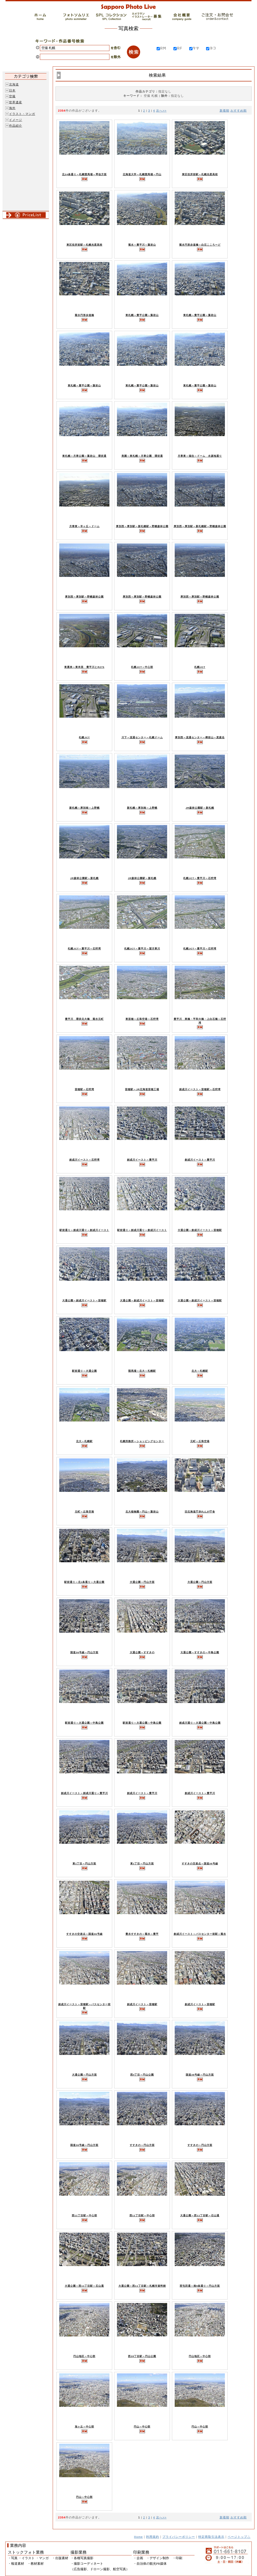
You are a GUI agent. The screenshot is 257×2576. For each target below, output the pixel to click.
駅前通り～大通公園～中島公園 (84, 1722)
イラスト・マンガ (22, 113)
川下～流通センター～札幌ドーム (142, 737)
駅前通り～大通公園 (84, 1370)
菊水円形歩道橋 (84, 315)
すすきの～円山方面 (142, 2145)
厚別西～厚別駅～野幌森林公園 (84, 596)
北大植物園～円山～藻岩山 (142, 1511)
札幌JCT (199, 667)
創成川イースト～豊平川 (142, 1159)
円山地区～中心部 (84, 2356)
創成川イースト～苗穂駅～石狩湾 (200, 1089)
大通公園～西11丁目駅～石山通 (199, 2215)
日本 (12, 90)
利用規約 (152, 2536)
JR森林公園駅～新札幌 (199, 807)
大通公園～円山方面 (142, 1582)
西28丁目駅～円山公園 (142, 2356)
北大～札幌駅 (199, 1370)
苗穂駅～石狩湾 (84, 1089)
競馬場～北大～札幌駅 (142, 1370)
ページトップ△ (239, 2536)
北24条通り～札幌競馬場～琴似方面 (84, 174)
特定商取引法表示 (211, 2536)
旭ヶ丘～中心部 (84, 2426)
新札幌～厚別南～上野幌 (84, 807)
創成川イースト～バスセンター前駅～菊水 (200, 1934)
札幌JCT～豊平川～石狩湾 (199, 878)
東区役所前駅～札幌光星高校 (200, 174)
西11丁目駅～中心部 (84, 2215)
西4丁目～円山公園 (142, 2074)
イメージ (15, 119)
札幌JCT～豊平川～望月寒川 (142, 948)
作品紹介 (15, 125)
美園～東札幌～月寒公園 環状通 (142, 455)
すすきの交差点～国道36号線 (200, 1863)
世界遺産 (15, 102)
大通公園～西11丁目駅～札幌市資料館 (142, 2285)
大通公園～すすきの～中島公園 (199, 1652)
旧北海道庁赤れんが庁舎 (200, 1511)
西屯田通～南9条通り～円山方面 (200, 2285)
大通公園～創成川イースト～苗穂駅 (200, 1230)
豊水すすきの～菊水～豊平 (142, 1934)
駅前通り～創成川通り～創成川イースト (84, 1230)
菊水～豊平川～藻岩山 (142, 244)
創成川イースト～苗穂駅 (142, 2004)
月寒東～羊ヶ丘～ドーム (84, 526)
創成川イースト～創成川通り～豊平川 (84, 1793)
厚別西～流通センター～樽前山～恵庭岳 (200, 737)
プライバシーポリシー (178, 2536)
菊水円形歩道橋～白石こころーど (200, 244)
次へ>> (161, 110)
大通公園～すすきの (142, 1652)
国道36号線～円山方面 (84, 1652)
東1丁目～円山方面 (84, 1863)
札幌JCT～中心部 (142, 667)
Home (138, 2536)
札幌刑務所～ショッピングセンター (142, 1441)
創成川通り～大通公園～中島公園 (200, 1722)
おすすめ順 (238, 110)
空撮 (12, 96)
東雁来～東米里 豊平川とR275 (84, 667)
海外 (12, 108)
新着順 (224, 110)
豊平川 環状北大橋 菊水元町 (84, 1019)
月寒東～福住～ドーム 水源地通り (200, 455)
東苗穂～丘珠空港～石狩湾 (142, 1019)
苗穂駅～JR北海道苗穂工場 (142, 1089)
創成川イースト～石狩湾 (84, 1159)
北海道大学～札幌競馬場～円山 (142, 174)
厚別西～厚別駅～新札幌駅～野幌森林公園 (142, 526)
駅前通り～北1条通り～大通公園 (84, 1582)
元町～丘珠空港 (200, 1441)
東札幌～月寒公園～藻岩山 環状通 (84, 455)
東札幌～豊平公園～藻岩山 (142, 315)
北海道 (14, 84)
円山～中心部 (142, 2426)
